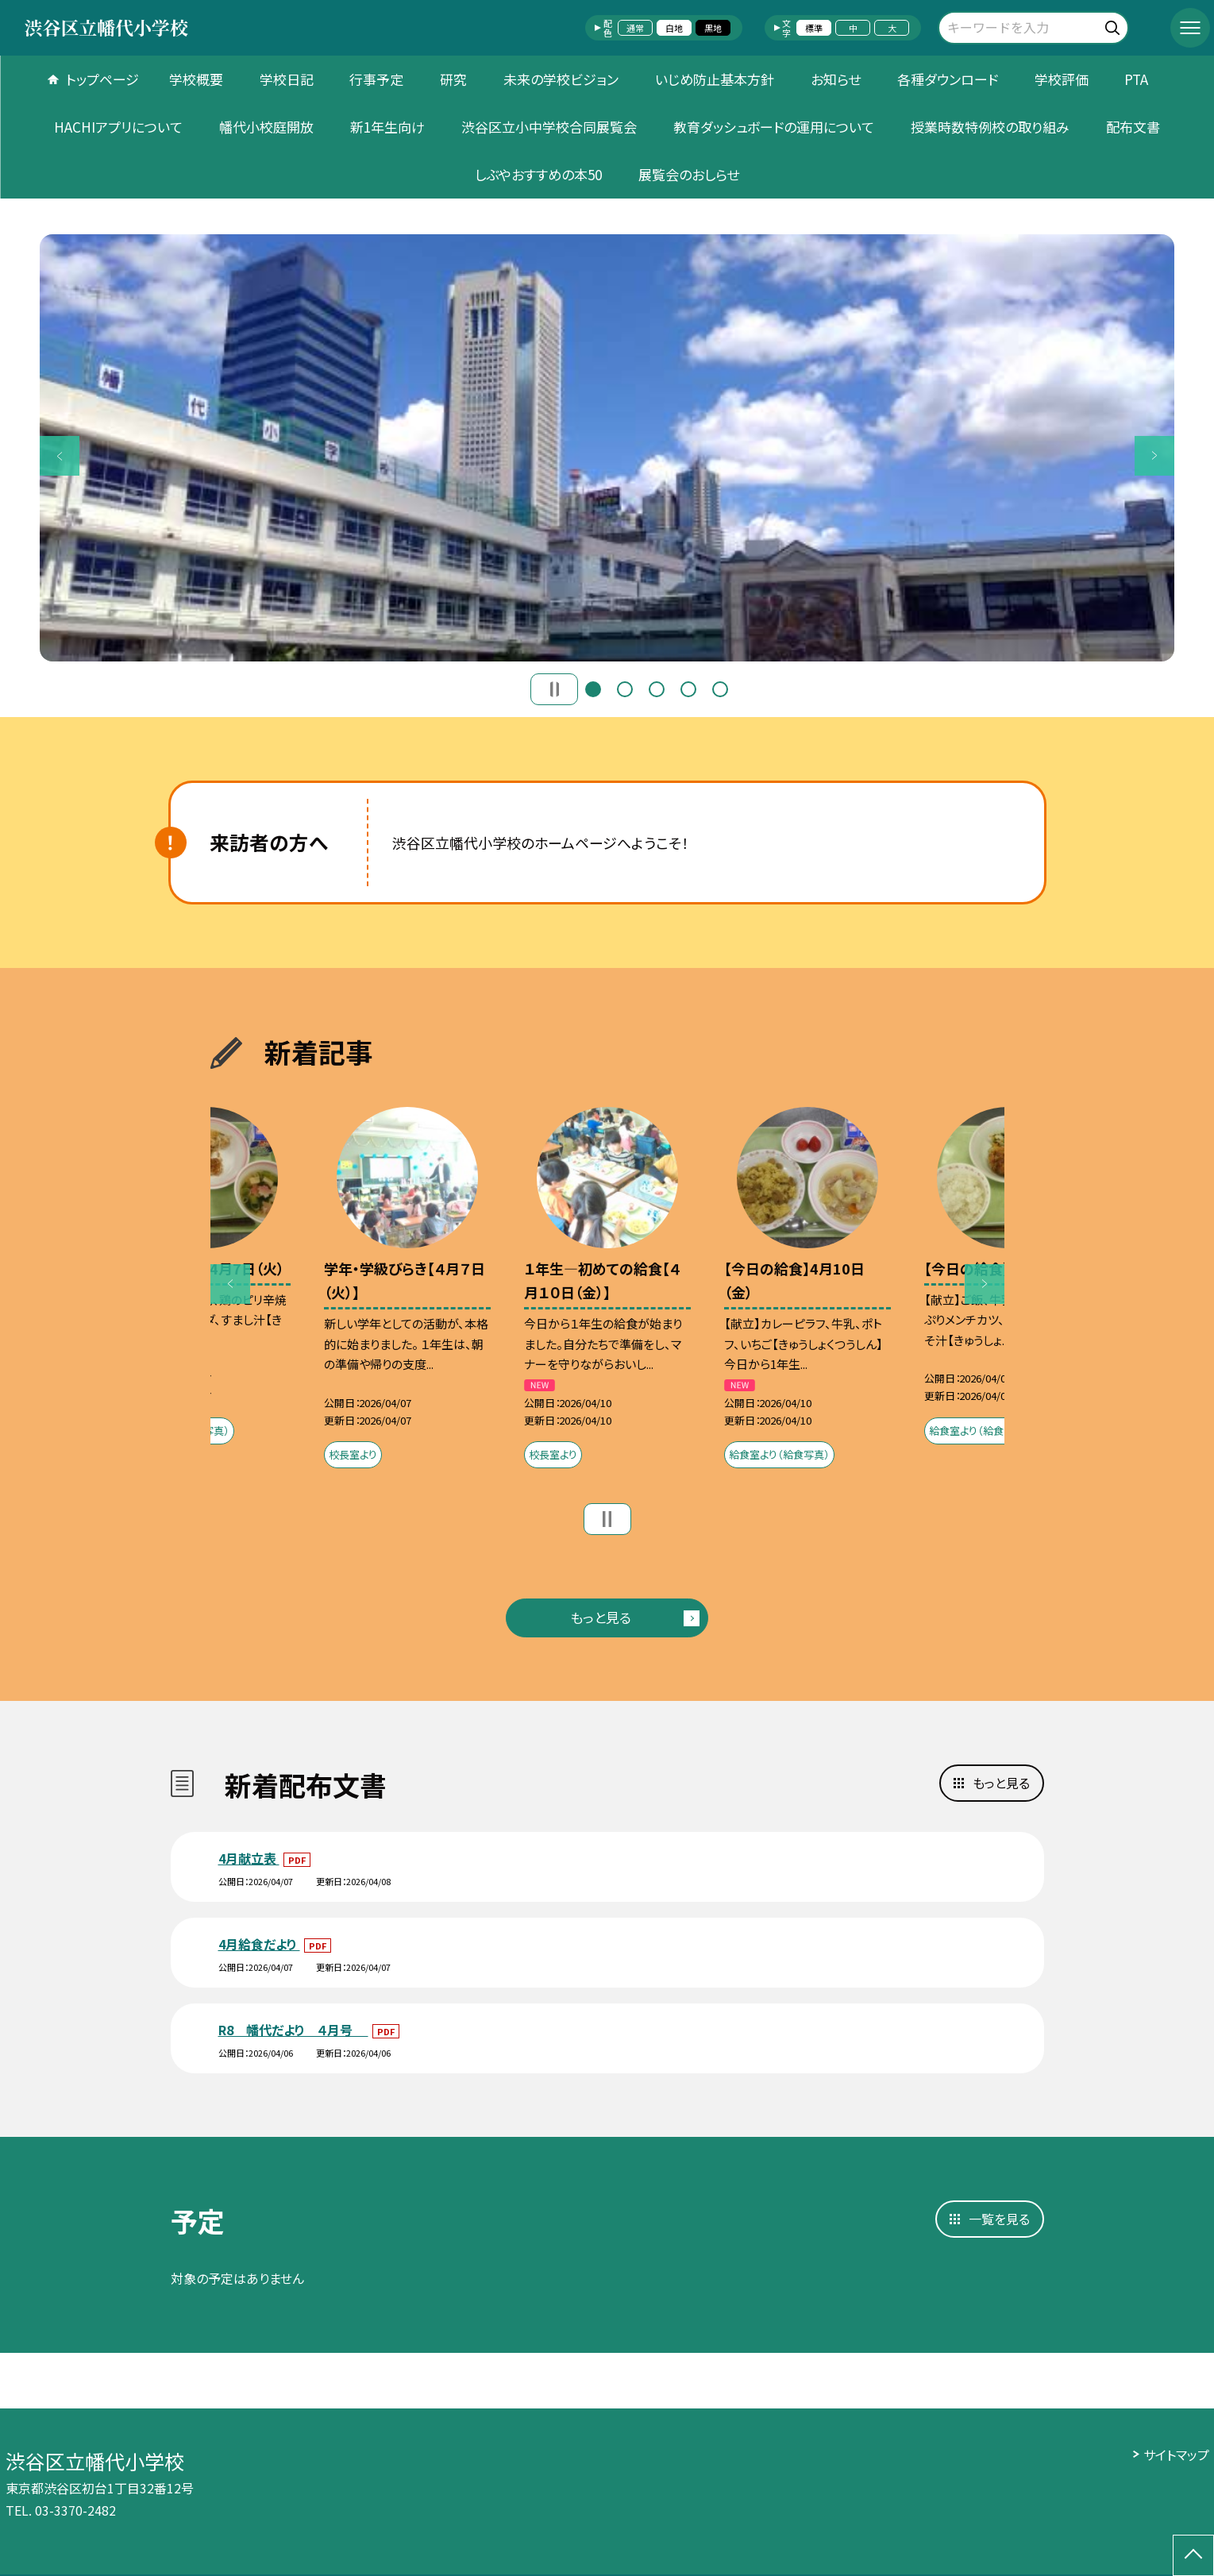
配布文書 (1133, 127)
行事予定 (376, 79)
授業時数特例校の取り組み (990, 127)
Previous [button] (59, 456)
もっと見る (600, 1617)
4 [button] (688, 689)
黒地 (713, 27)
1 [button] (593, 689)
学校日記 (287, 79)
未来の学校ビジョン (561, 79)
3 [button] (657, 689)
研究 (453, 79)
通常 (635, 27)
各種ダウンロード (947, 79)
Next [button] (1154, 456)
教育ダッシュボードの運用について (773, 127)
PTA (1136, 79)
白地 (674, 27)
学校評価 (1062, 79)
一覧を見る (999, 2218)
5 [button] (720, 689)
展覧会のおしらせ (688, 174)
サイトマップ (1176, 2454)
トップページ (102, 79)
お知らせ (836, 79)
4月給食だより (259, 1943)
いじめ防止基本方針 (714, 79)
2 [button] (625, 689)
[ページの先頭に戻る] (1193, 2555)
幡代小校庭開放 (266, 127)
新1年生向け (387, 127)
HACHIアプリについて (118, 127)
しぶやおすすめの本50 (538, 174)
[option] (607, 447)
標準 (814, 27)
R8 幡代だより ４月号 (293, 2029)
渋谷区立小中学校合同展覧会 (549, 127)
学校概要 (196, 79)
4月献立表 (248, 1858)
